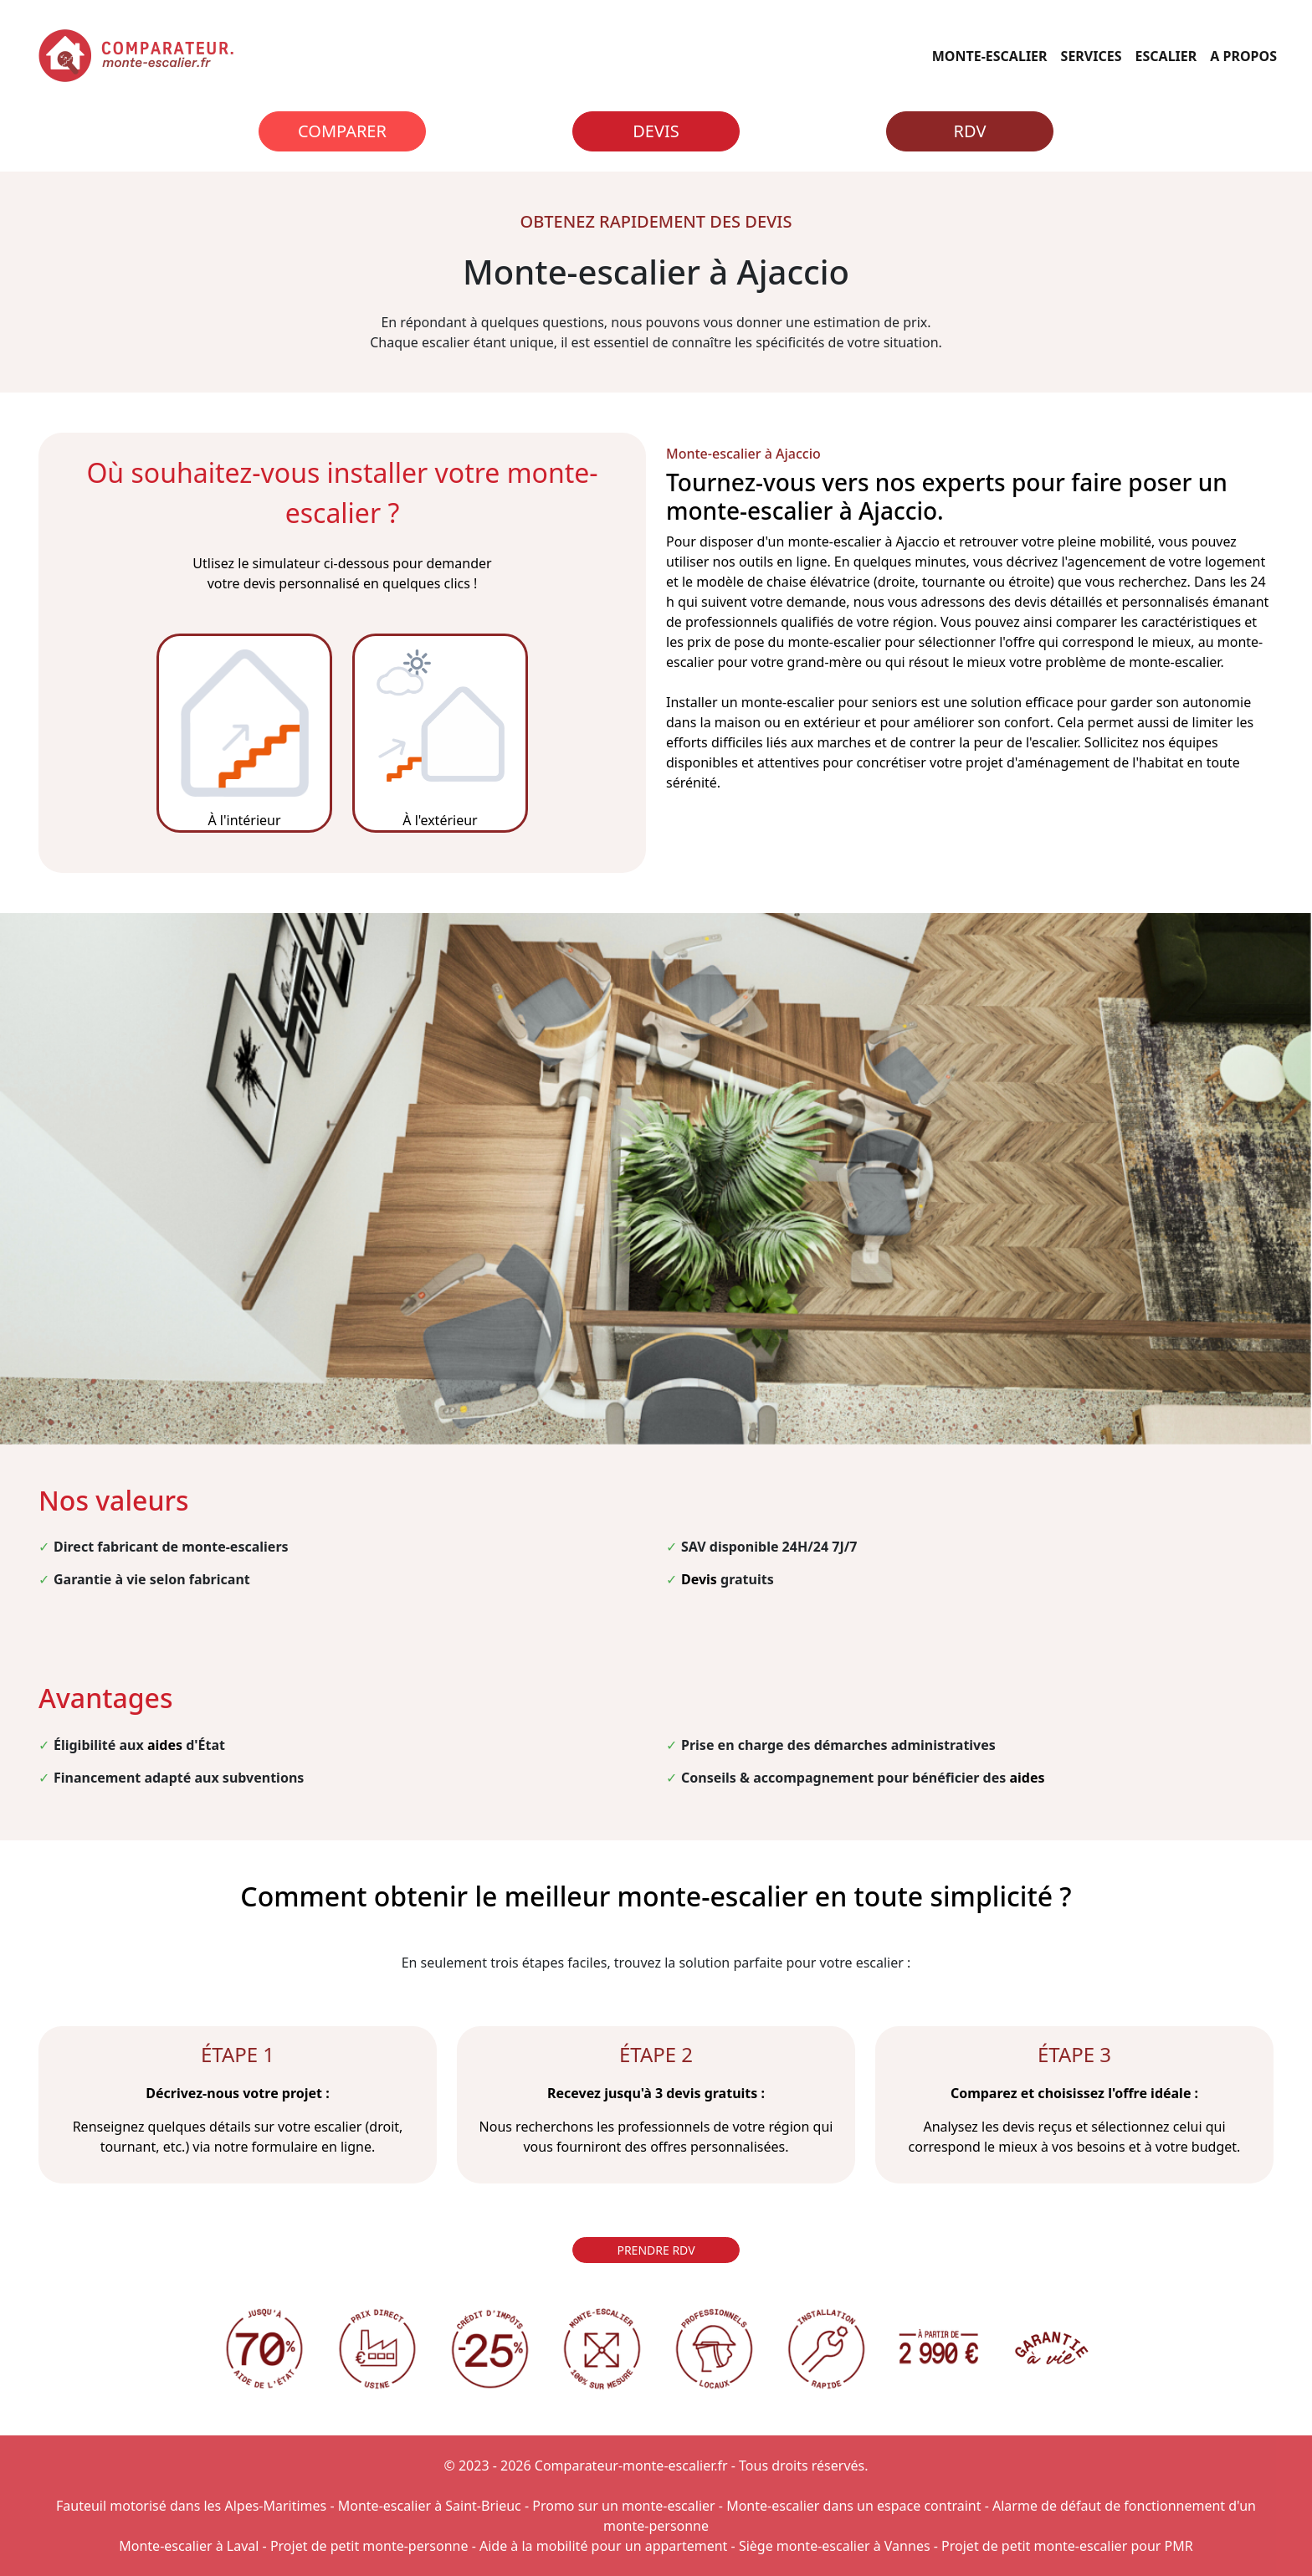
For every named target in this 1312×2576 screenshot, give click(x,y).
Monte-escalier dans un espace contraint (853, 2505)
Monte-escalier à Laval (189, 2546)
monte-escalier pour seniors (829, 702)
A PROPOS (1243, 56)
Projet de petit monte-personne (369, 2546)
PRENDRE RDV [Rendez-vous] (655, 2250)
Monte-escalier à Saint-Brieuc (429, 2505)
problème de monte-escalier (1132, 662)
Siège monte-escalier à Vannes (834, 2546)
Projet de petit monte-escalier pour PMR (1067, 2546)
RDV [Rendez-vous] (970, 131)
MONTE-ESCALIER (990, 56)
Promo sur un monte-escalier (623, 2505)
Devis (656, 131)
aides (164, 1745)
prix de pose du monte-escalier (784, 642)
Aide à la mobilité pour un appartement (603, 2546)
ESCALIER (1166, 56)
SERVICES (1091, 56)
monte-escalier (835, 541)
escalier (1055, 742)
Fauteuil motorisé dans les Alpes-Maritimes (191, 2505)
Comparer (342, 131)
